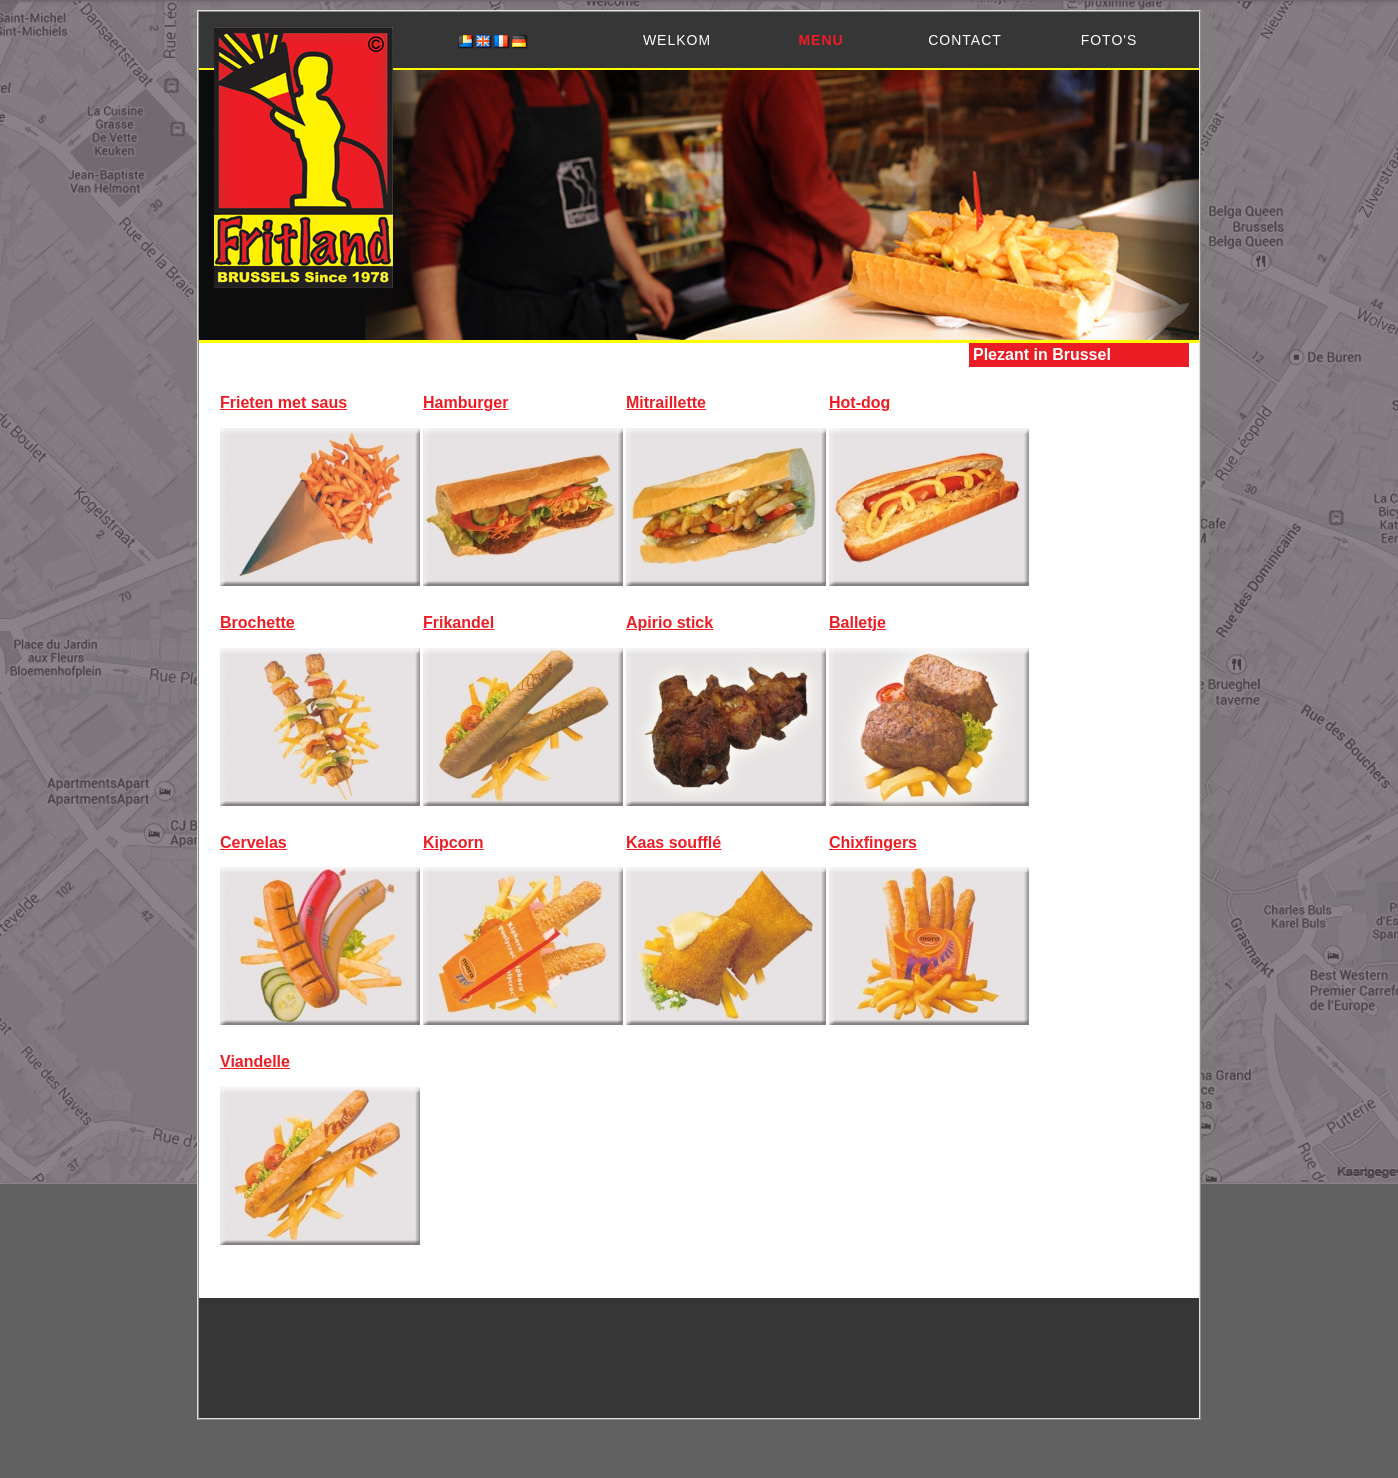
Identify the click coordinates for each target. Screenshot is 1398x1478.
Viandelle (255, 1061)
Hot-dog (859, 402)
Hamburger (465, 402)
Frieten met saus (283, 402)
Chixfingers (873, 842)
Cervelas (253, 842)
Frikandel (458, 622)
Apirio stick (669, 622)
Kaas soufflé (673, 842)
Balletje (857, 622)
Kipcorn (453, 842)
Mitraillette (666, 402)
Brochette (257, 622)
